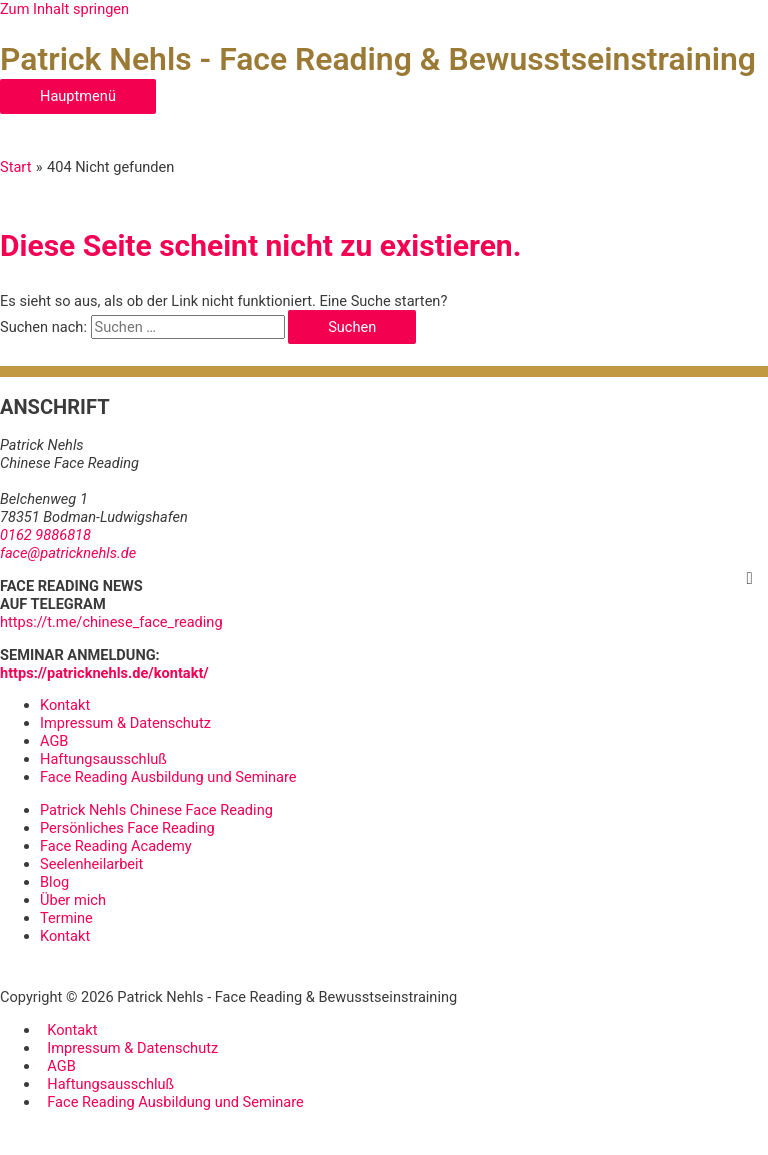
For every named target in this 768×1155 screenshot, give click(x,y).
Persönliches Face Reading (127, 828)
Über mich (73, 900)
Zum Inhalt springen (64, 9)
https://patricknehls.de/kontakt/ (104, 673)
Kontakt (65, 705)
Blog (54, 882)
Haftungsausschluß (103, 759)
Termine (66, 918)
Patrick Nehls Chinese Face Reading (156, 810)
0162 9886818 (45, 535)
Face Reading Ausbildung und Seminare (168, 777)
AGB (54, 741)
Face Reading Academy (116, 846)
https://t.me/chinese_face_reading (111, 622)
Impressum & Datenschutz (125, 723)
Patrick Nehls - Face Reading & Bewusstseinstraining (378, 59)
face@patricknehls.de (68, 553)
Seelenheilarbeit (91, 864)
